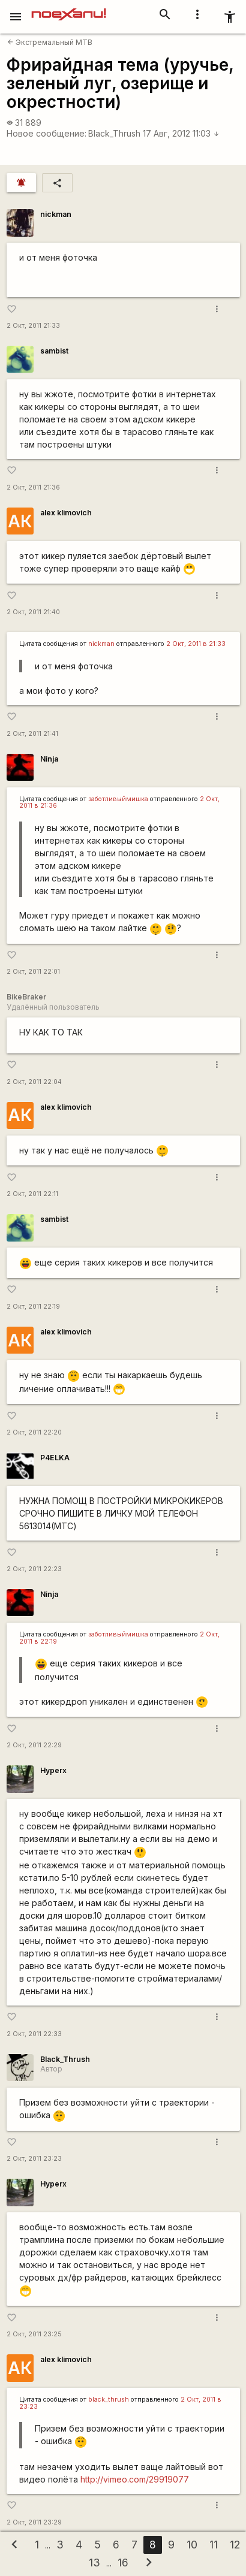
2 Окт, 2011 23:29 (34, 2522)
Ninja (49, 758)
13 (94, 2562)
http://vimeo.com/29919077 (134, 2479)
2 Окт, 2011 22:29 (34, 1745)
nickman (55, 214)
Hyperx (53, 1770)
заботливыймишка (118, 799)
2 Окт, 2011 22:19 (33, 1306)
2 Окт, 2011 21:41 (32, 734)
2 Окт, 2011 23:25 (34, 2334)
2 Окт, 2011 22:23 (34, 1569)
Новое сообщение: (46, 133)
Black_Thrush (114, 133)
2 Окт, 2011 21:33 (33, 326)
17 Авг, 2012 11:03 (181, 133)
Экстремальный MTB (50, 42)
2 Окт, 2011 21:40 (33, 612)
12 (235, 2544)
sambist (54, 350)
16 (123, 2562)
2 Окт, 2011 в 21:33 (196, 644)
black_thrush (108, 2399)
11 (213, 2544)
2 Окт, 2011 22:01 (33, 972)
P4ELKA (55, 1457)
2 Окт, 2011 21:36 (33, 487)
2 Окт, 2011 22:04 (34, 1082)
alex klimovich (66, 512)
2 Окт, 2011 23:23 (34, 2159)
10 (192, 2544)
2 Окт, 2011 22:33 (34, 2034)
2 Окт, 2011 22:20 (34, 1432)
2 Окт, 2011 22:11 (32, 1194)
